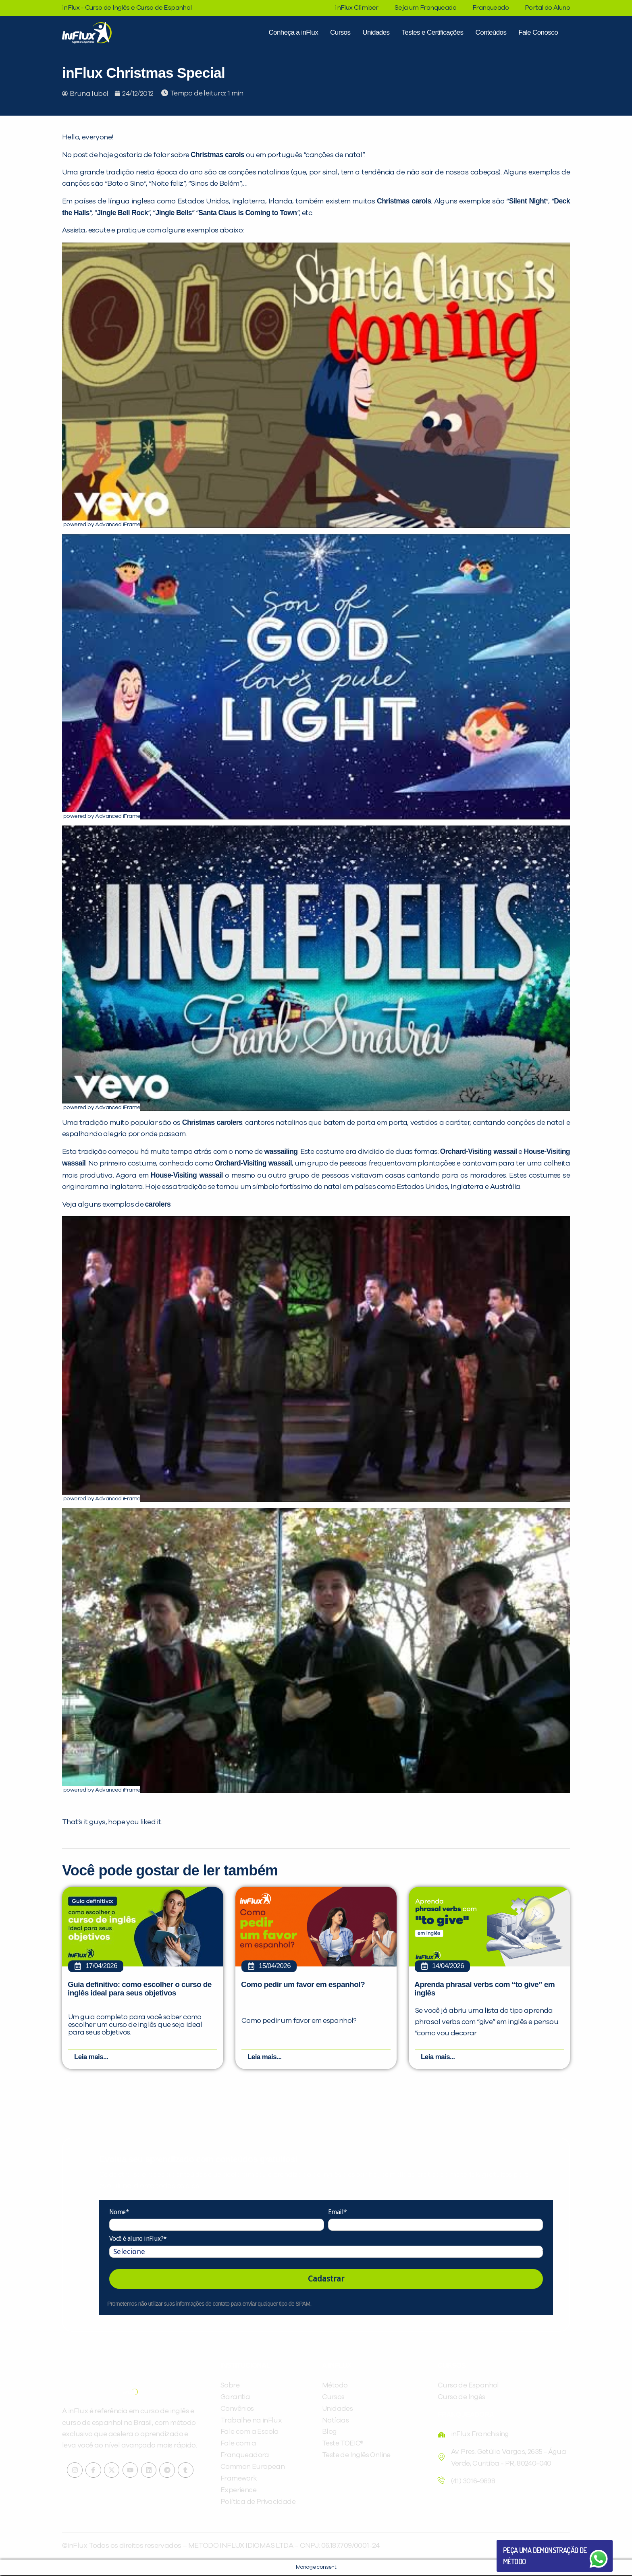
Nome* (119, 2213)
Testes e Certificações (432, 32)
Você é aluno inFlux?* (137, 2240)
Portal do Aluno (547, 7)
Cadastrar (326, 2279)
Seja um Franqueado (425, 7)
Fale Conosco (538, 32)
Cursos (340, 32)
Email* (337, 2213)
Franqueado (490, 7)
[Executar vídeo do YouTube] (316, 385)
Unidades (375, 32)
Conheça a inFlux (293, 32)
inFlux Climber (356, 7)
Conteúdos (490, 32)
